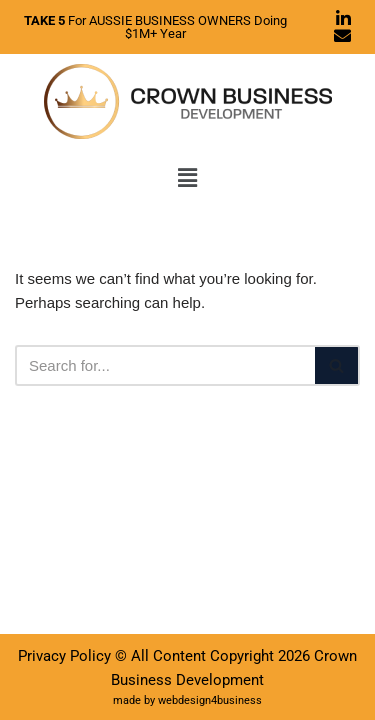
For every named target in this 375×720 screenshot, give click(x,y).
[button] (187, 178)
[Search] (165, 365)
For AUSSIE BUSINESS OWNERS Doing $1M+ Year (155, 27)
